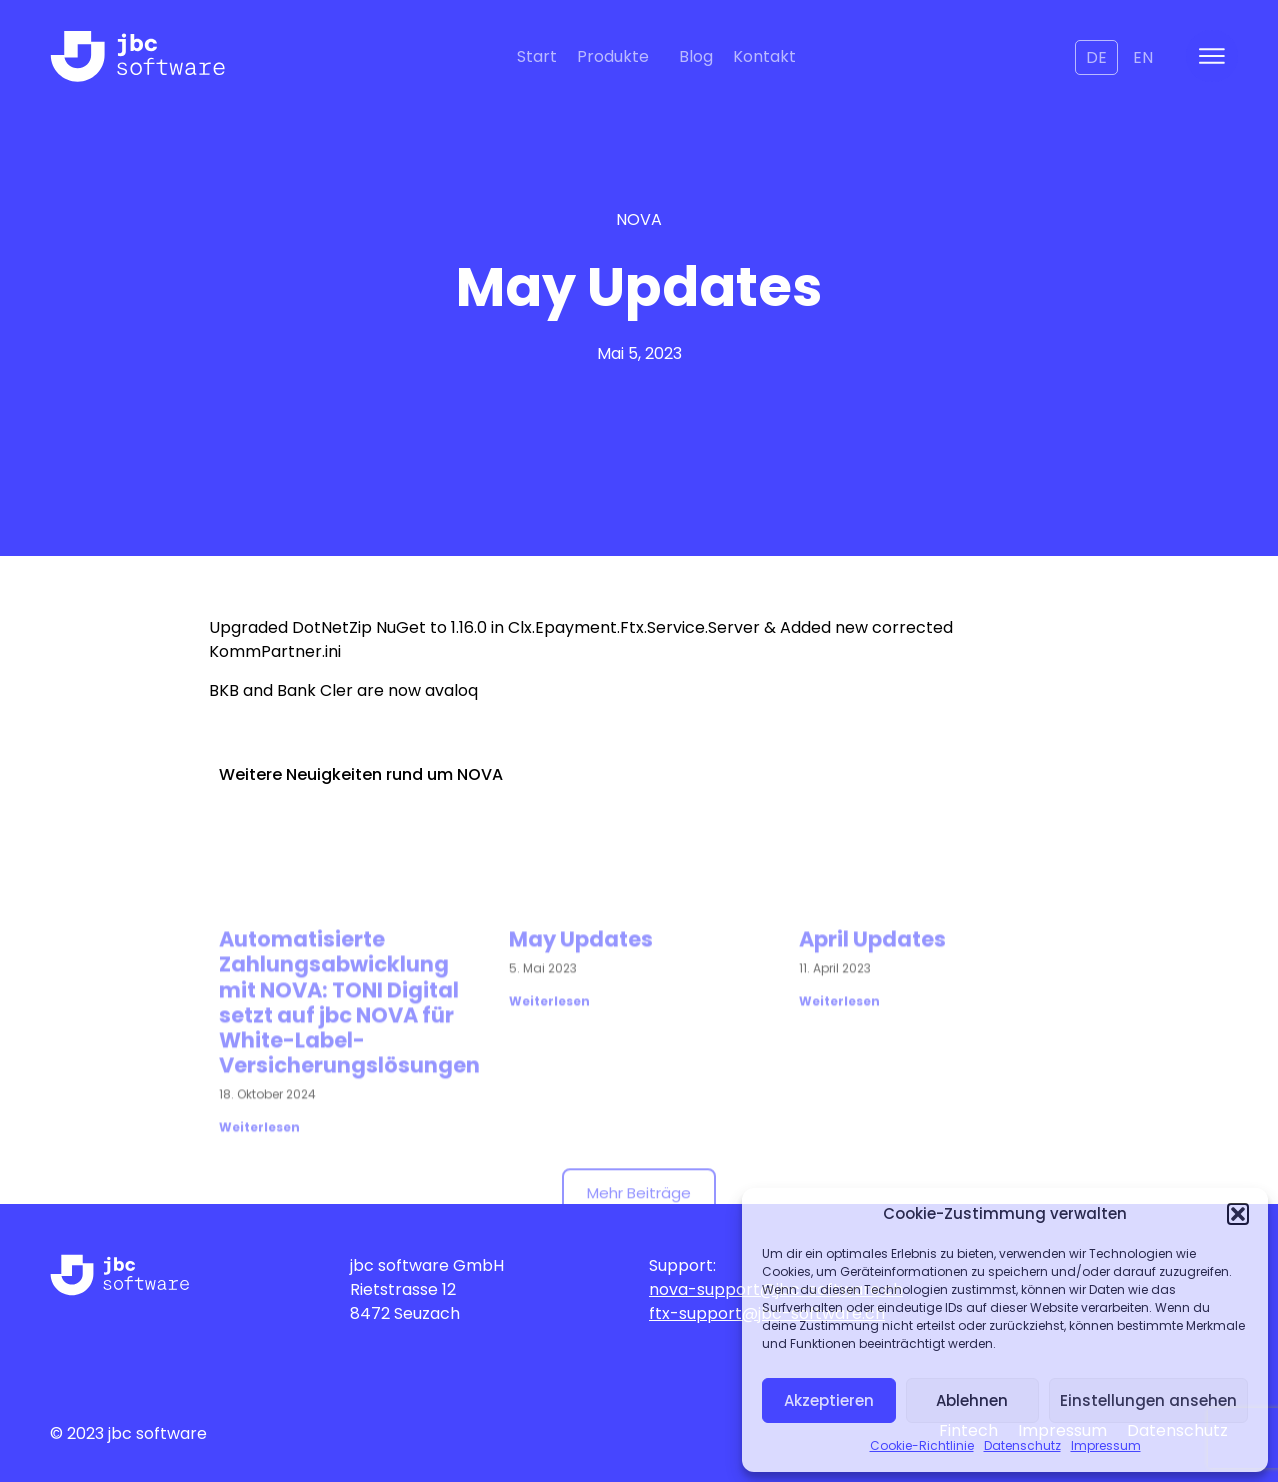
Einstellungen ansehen (1148, 1400)
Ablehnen (972, 1400)
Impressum (1106, 1445)
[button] (1238, 1214)
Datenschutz (1022, 1445)
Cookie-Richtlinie (922, 1445)
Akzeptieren (829, 1400)
